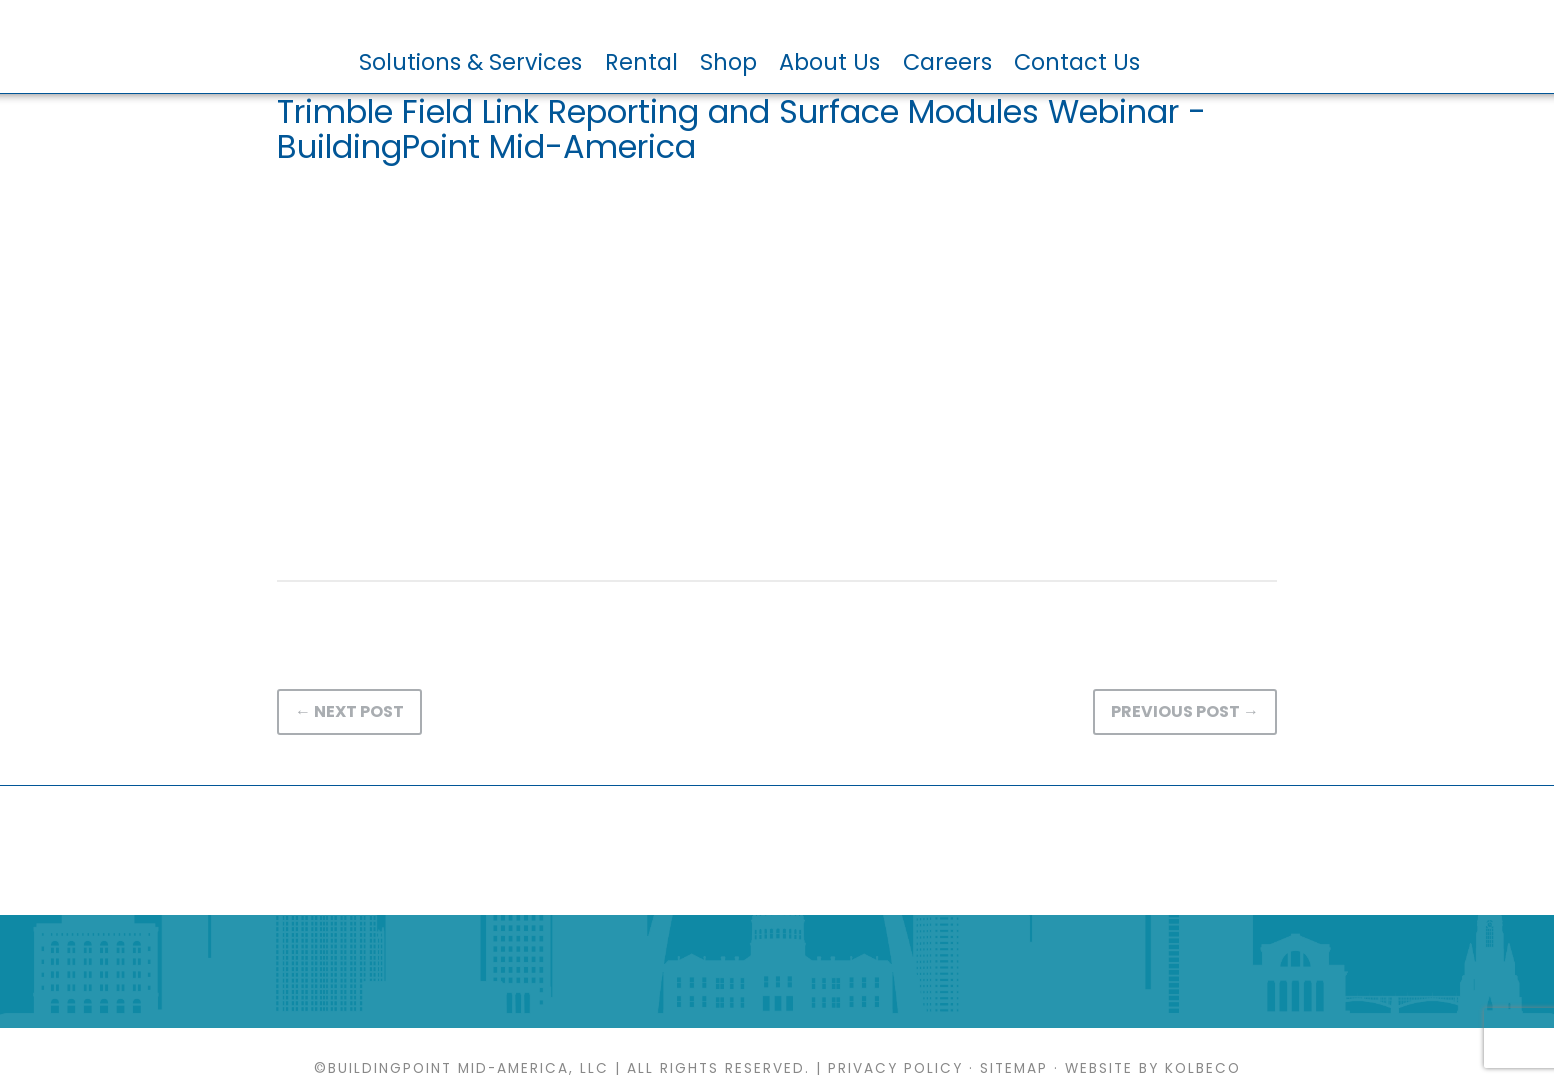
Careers (947, 62)
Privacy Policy (895, 1068)
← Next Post (349, 711)
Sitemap (1014, 1068)
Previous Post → (1185, 711)
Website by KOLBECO (1153, 1068)
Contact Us (1077, 62)
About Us (829, 62)
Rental (641, 62)
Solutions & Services (470, 62)
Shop (728, 62)
